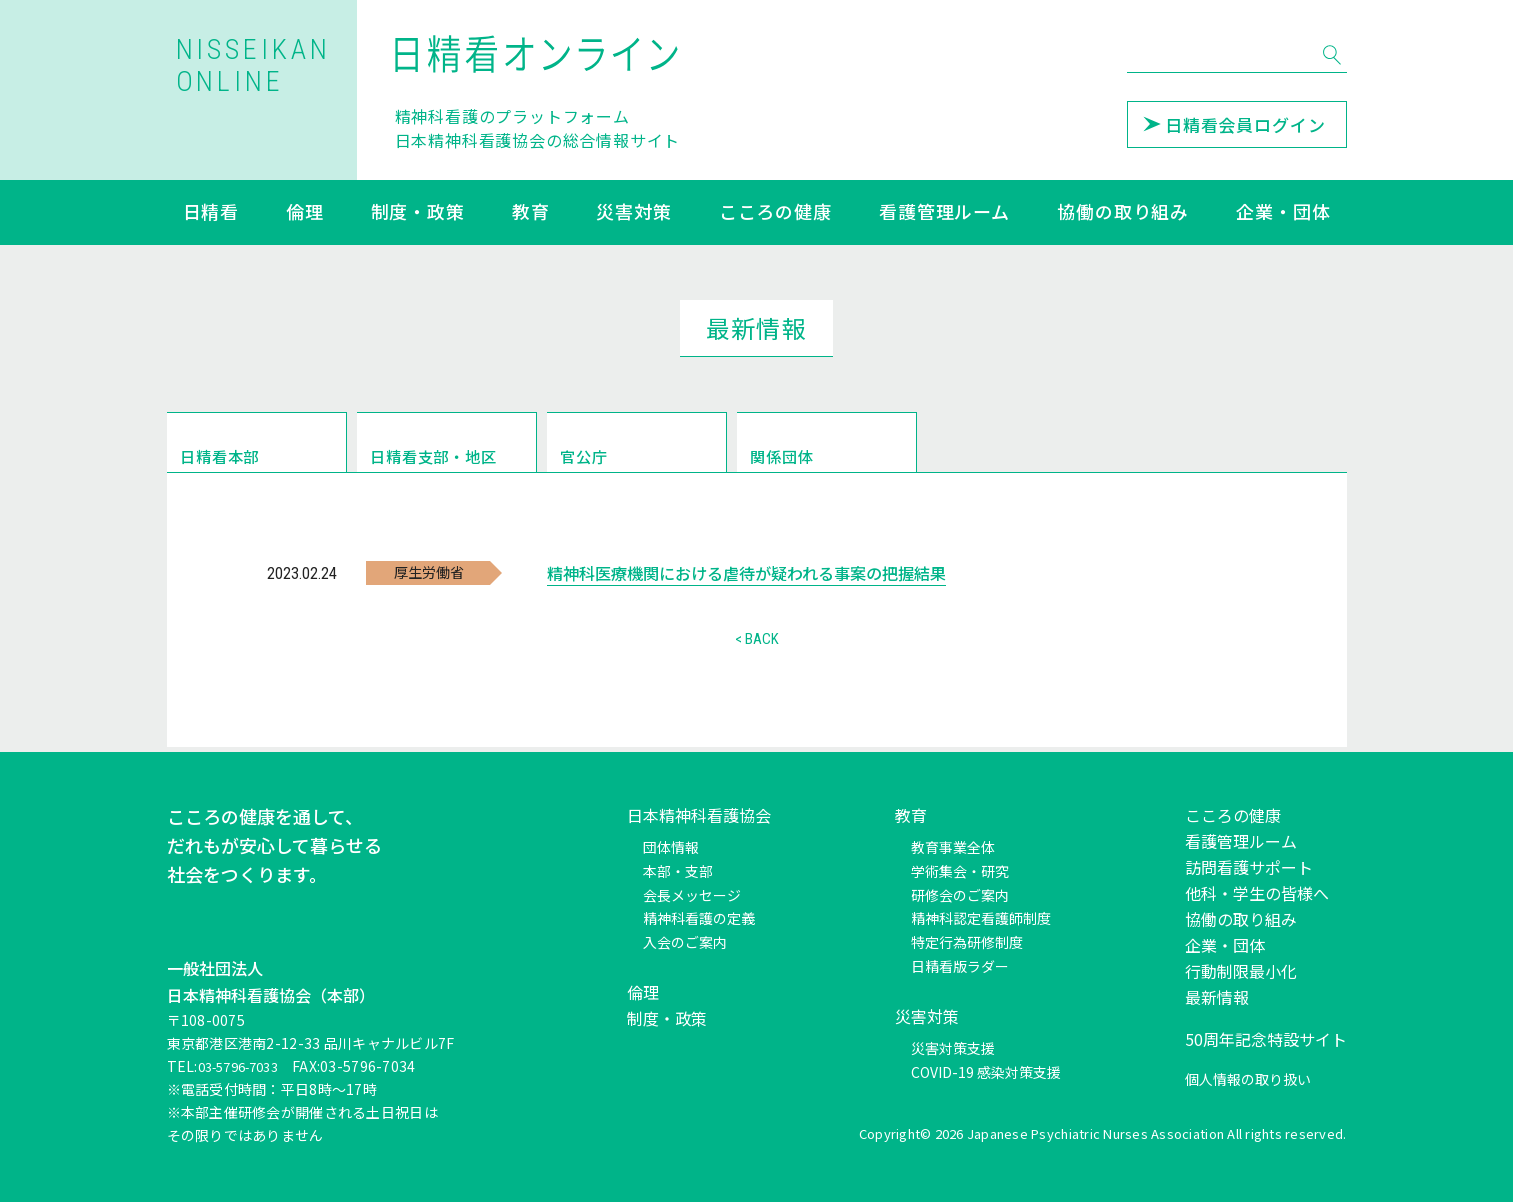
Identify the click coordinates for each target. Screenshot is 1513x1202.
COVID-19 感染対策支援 (986, 1072)
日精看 (211, 213)
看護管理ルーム (944, 213)
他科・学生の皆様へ (1257, 893)
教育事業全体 (953, 847)
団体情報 (671, 847)
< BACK (757, 644)
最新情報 (1217, 997)
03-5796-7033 (245, 1066)
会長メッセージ (692, 895)
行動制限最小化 (1241, 971)
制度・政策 (418, 213)
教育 (531, 213)
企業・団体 (1283, 213)
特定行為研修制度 (967, 942)
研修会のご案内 (960, 895)
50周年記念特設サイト (1266, 1039)
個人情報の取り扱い (1248, 1079)
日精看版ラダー (960, 966)
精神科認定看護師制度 (981, 918)
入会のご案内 (685, 942)
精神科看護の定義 (699, 918)
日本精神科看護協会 (699, 815)
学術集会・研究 (960, 871)
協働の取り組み (1123, 213)
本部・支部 (678, 871)
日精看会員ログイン (1234, 124)
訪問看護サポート (1249, 867)
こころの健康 (775, 213)
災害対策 (634, 213)
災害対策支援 (953, 1048)
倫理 (305, 213)
